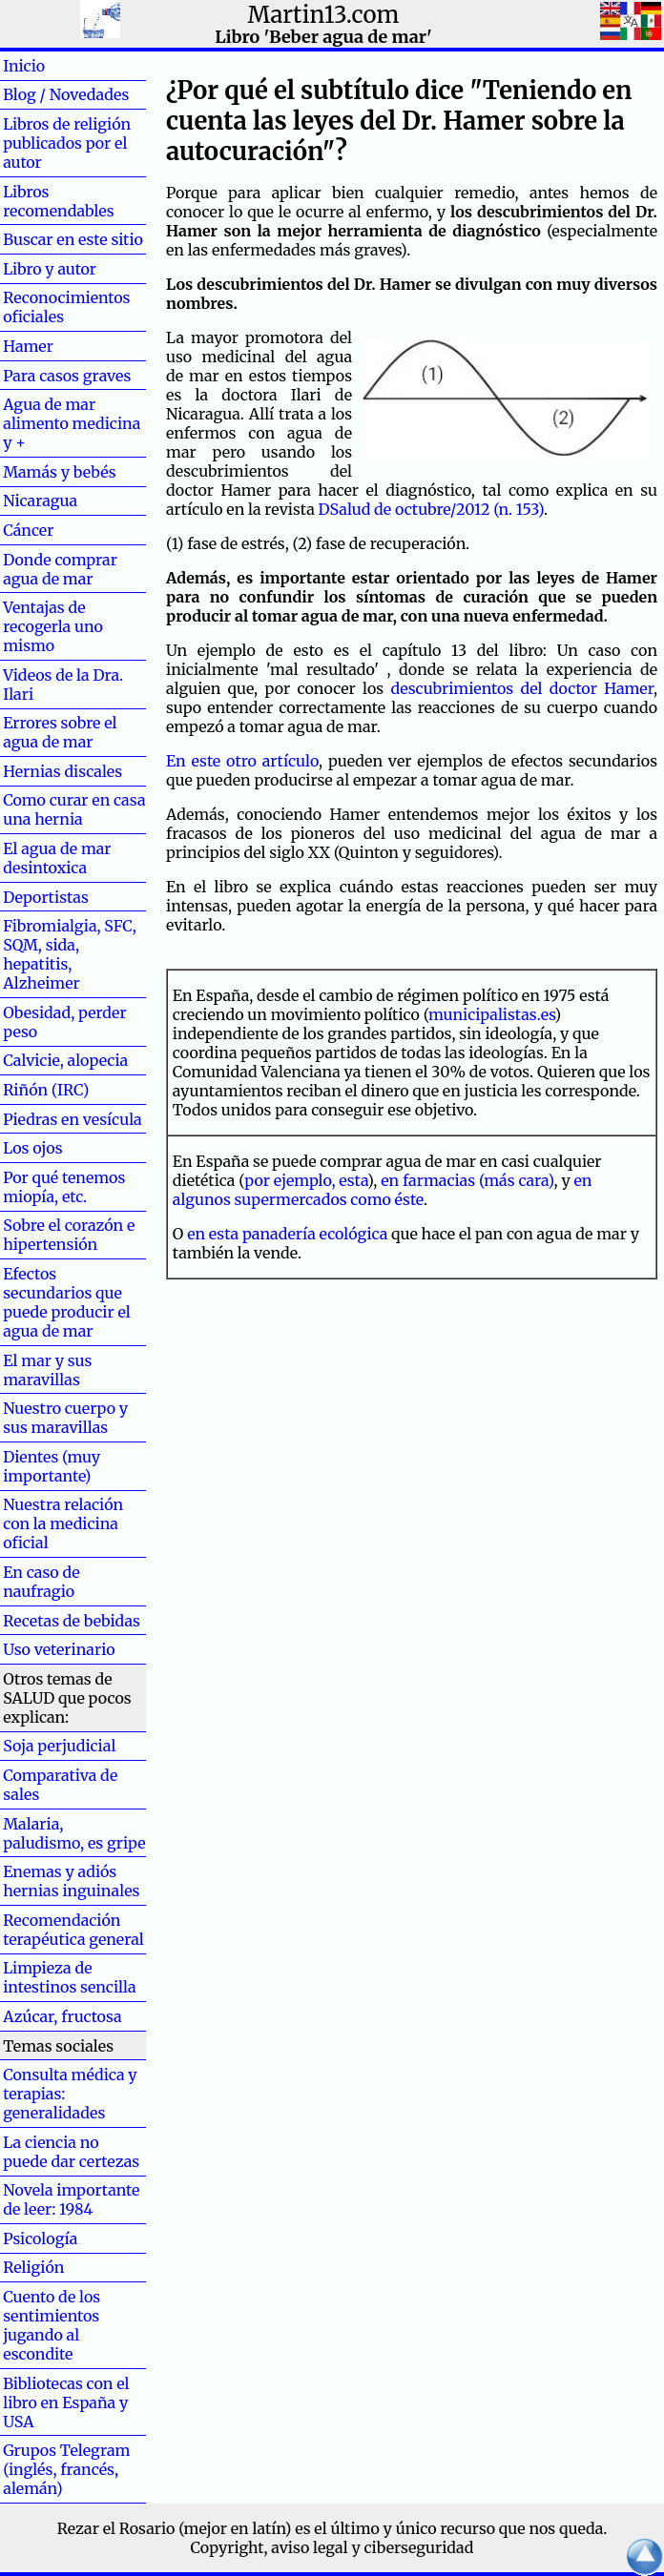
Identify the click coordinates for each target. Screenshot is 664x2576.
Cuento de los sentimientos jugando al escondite (51, 2325)
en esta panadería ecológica (287, 1233)
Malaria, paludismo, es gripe (74, 1833)
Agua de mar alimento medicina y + (71, 423)
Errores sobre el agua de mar (59, 732)
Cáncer (59, 530)
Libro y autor (49, 268)
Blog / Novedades (66, 94)
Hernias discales (62, 771)
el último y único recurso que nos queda (458, 2528)
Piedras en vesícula (72, 1119)
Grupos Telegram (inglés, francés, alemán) (66, 2469)
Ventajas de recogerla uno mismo (53, 626)
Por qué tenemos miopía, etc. (64, 1187)
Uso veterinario (58, 1649)
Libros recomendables (58, 201)
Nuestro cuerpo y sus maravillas (65, 1418)
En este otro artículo (242, 760)
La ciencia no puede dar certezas (71, 2152)
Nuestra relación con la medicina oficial (63, 1523)
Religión (33, 2267)
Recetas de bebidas (71, 1620)
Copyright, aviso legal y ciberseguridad (332, 2547)
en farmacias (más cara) (467, 1180)
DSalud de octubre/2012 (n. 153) (431, 509)
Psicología (40, 2238)
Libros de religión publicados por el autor (67, 143)
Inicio (54, 65)
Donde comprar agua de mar (60, 569)
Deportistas (46, 897)
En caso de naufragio (41, 1582)
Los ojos (32, 1147)
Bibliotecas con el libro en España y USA (66, 2402)
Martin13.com (324, 15)
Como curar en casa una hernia (74, 809)
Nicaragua (40, 500)
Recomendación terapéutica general (73, 1930)
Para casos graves (67, 375)
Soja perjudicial (59, 1745)
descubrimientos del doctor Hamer (522, 688)
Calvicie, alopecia (65, 1060)
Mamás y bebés (59, 471)
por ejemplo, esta (305, 1180)
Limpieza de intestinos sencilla (69, 1977)
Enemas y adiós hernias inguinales (71, 1881)
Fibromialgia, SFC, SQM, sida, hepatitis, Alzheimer (69, 954)
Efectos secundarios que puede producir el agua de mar (67, 1302)
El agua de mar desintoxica (57, 858)
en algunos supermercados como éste (382, 1190)
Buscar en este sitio (73, 239)
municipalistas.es (491, 1014)
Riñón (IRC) (46, 1089)
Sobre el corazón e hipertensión (69, 1235)
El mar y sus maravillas (47, 1370)
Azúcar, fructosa (62, 2016)
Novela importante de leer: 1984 (71, 2199)
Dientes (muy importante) (51, 1466)
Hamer (58, 346)
